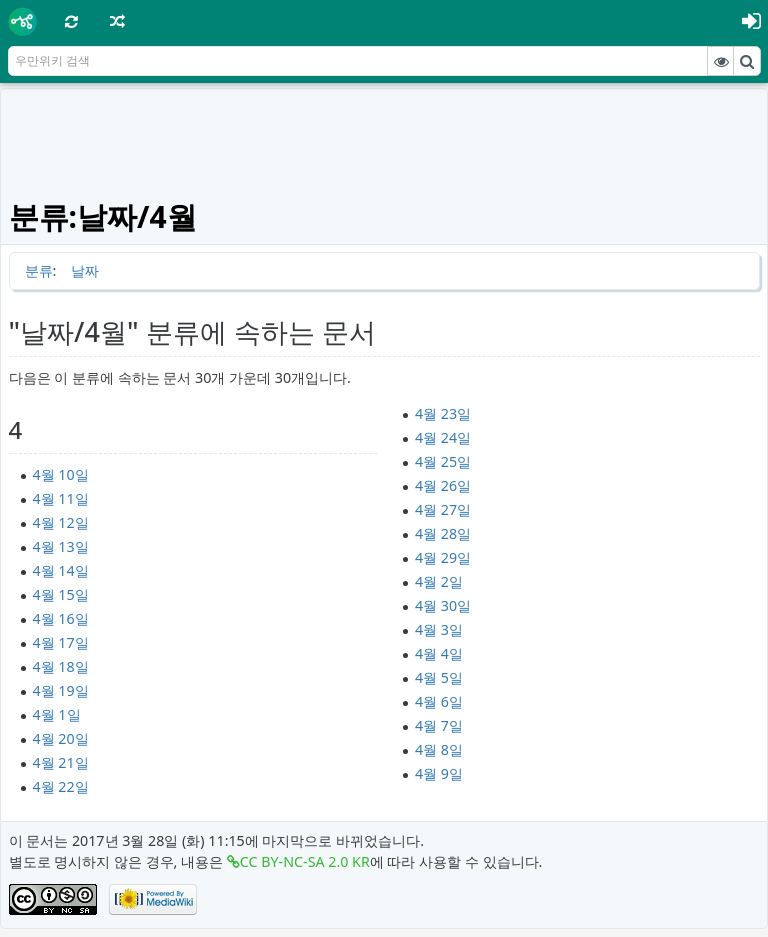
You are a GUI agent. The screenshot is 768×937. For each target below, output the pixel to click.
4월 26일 (443, 485)
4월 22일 (61, 786)
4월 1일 (57, 714)
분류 (39, 270)
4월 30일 (443, 605)
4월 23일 (443, 413)
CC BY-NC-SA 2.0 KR (305, 861)
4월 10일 (61, 474)
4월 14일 (61, 570)
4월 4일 (439, 653)
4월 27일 (443, 509)
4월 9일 (439, 773)
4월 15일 (61, 594)
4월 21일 (61, 762)
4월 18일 (61, 666)
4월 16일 (61, 618)
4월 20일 (61, 738)
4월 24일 (443, 437)
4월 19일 (61, 690)
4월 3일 (439, 629)
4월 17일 (61, 642)
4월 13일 (61, 546)
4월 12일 (61, 522)
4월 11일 (61, 498)
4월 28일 (443, 533)
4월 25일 (443, 461)
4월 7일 (439, 725)
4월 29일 (443, 557)
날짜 (85, 270)
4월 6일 (439, 701)
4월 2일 (439, 581)
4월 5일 (439, 677)
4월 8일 (439, 749)
